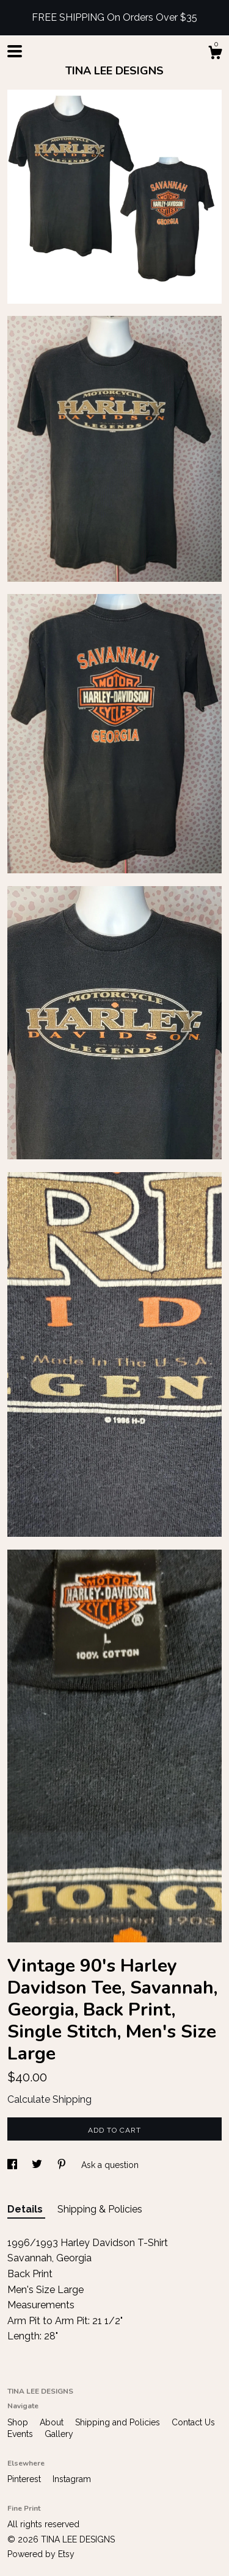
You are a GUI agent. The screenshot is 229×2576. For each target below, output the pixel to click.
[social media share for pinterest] (63, 2165)
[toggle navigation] (14, 51)
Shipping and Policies (118, 2422)
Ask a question (110, 2165)
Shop (19, 2422)
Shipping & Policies (99, 2209)
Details (26, 2209)
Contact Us (193, 2422)
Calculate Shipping (49, 2099)
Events (21, 2434)
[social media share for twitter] (38, 2165)
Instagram (72, 2479)
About (53, 2422)
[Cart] (215, 54)
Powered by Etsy (41, 2554)
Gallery (59, 2434)
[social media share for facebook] (13, 2165)
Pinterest (25, 2479)
